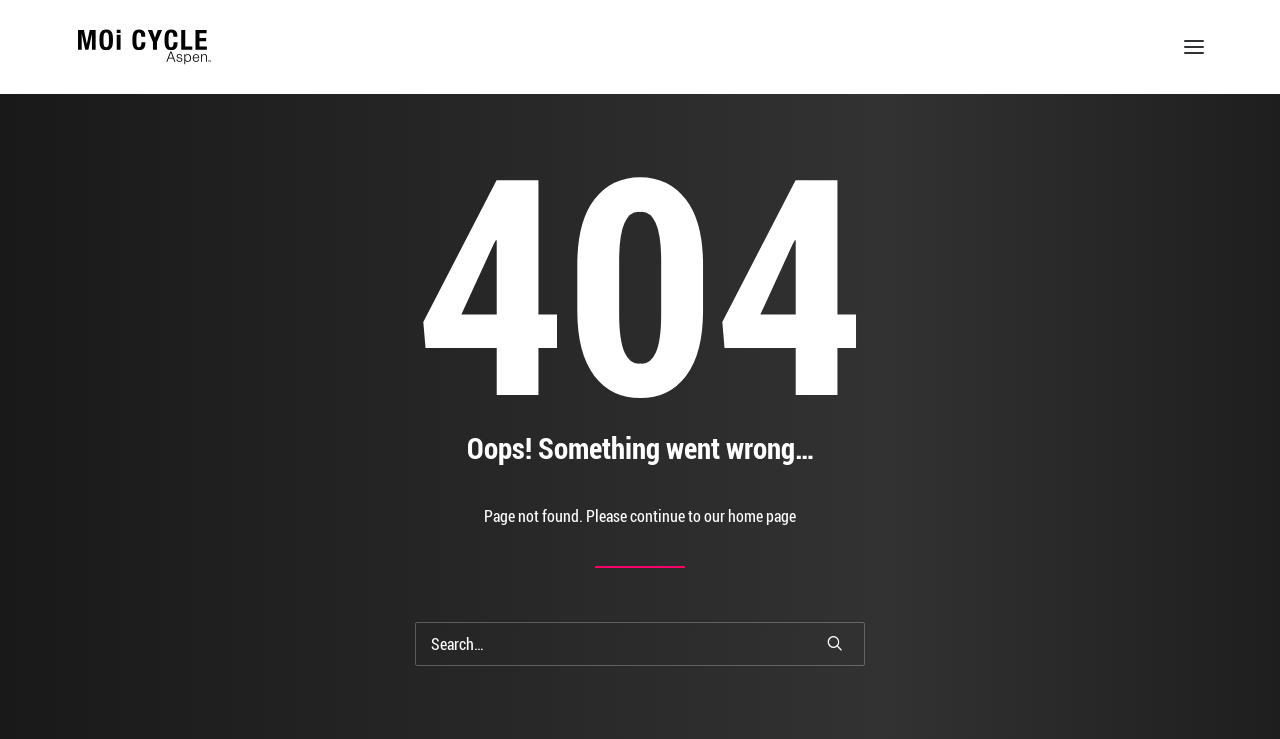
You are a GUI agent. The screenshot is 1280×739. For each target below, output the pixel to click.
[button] (1194, 47)
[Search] (640, 644)
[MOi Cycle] (144, 47)
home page (762, 516)
